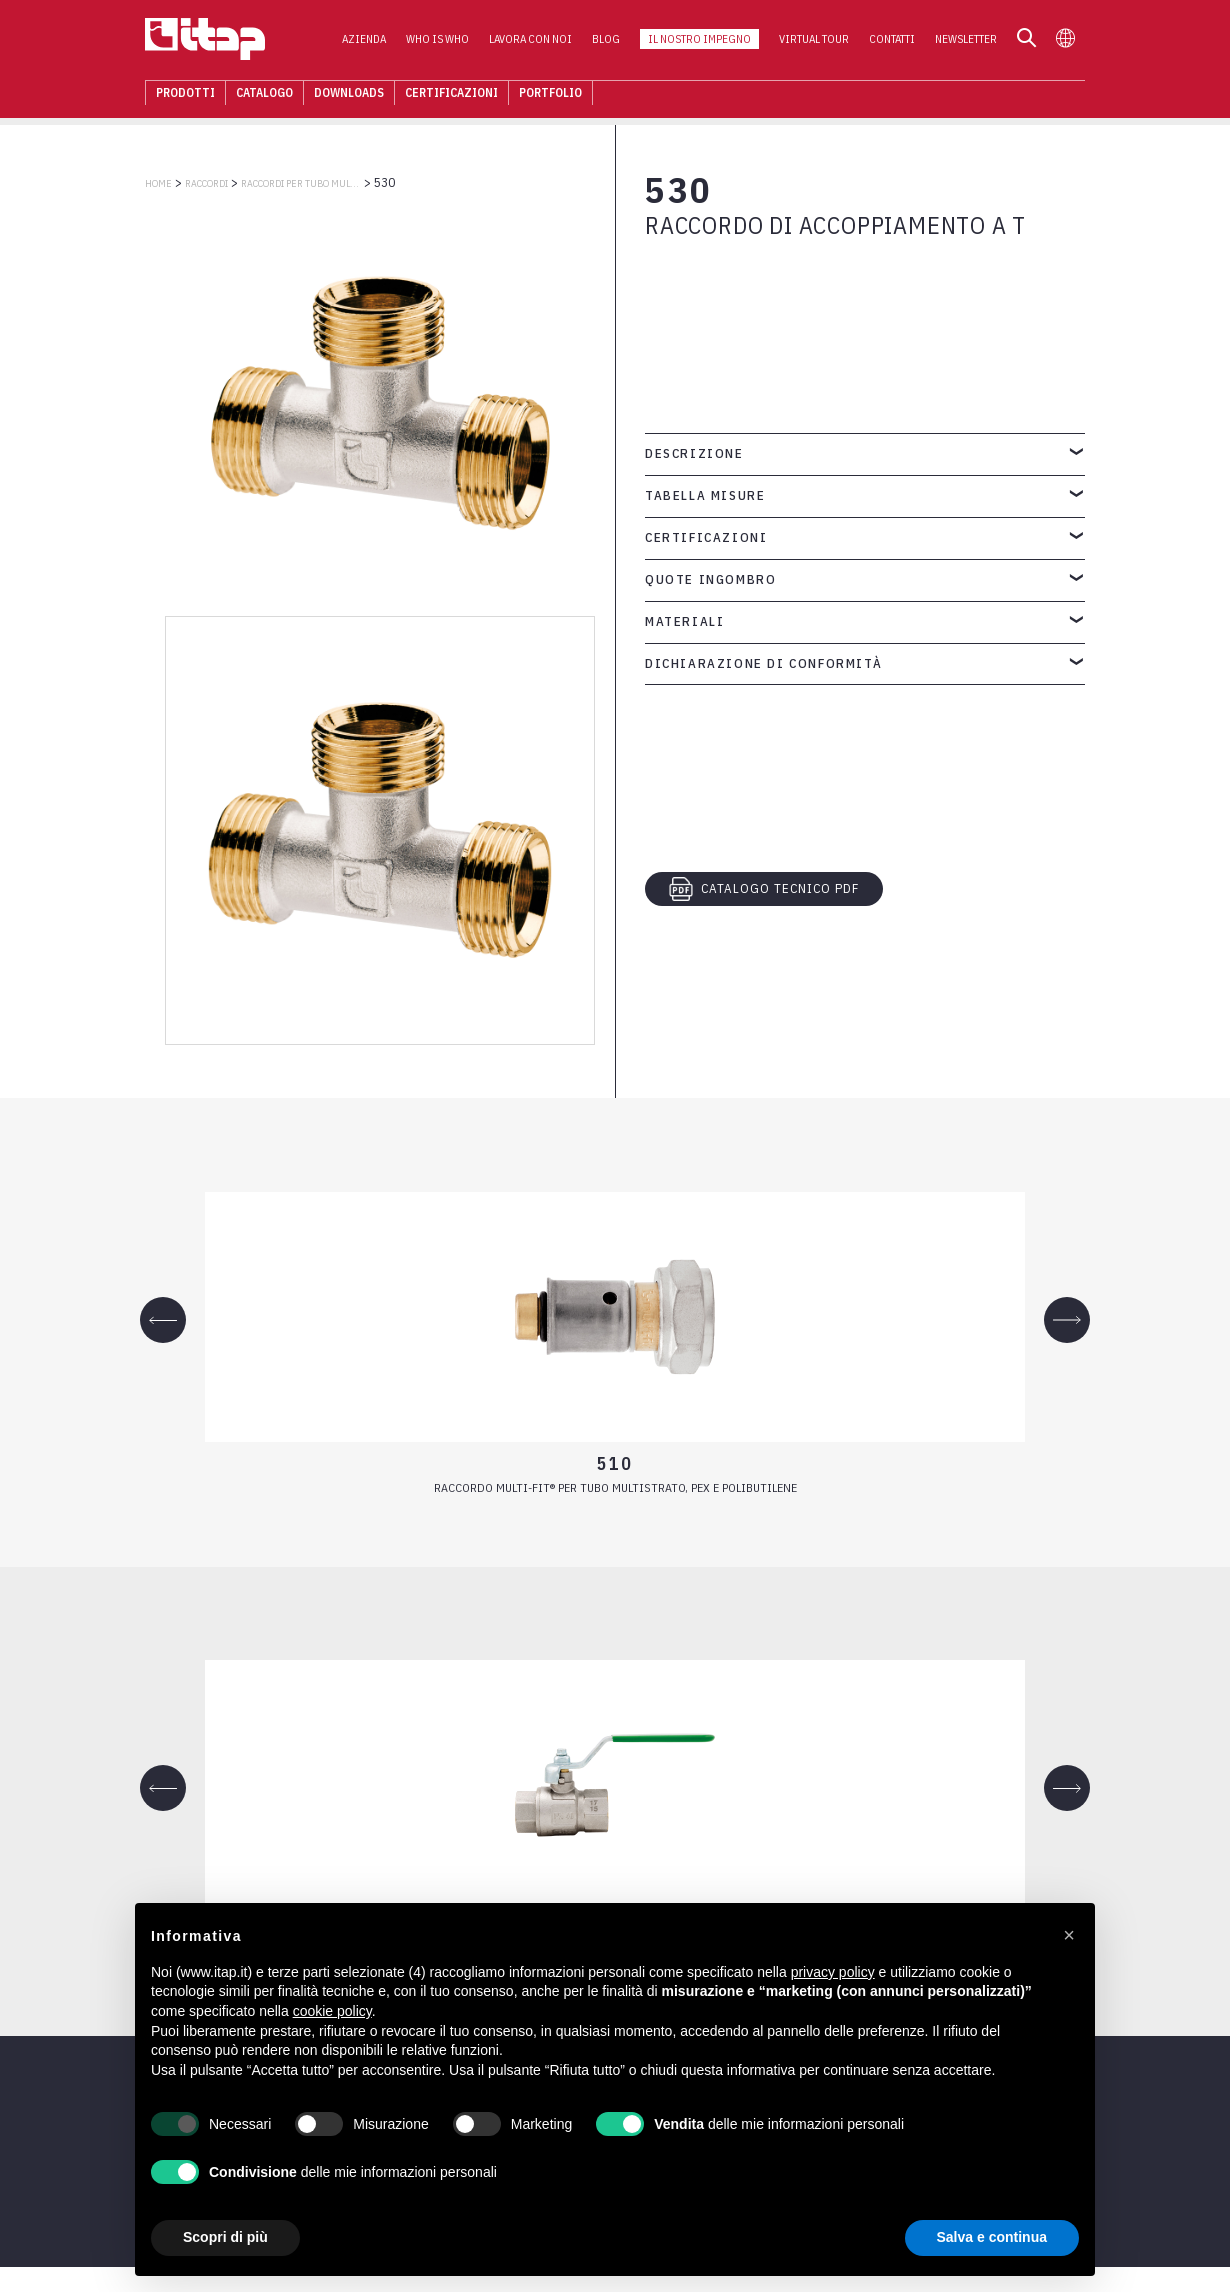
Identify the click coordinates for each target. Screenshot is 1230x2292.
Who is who (437, 41)
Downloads (349, 94)
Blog (606, 41)
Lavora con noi (530, 41)
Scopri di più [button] (225, 2237)
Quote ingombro (710, 579)
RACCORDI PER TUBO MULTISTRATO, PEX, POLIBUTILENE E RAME (301, 183)
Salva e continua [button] (992, 2237)
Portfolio (550, 94)
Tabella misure (705, 495)
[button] (1069, 1935)
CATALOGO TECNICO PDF (764, 889)
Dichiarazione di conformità (763, 663)
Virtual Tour (814, 41)
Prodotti (185, 94)
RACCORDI (206, 183)
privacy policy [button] (833, 1972)
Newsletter (966, 41)
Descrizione (694, 453)
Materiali (684, 621)
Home (158, 183)
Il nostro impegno (699, 41)
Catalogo (264, 94)
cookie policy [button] (332, 2011)
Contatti (892, 41)
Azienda (364, 41)
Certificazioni (451, 94)
